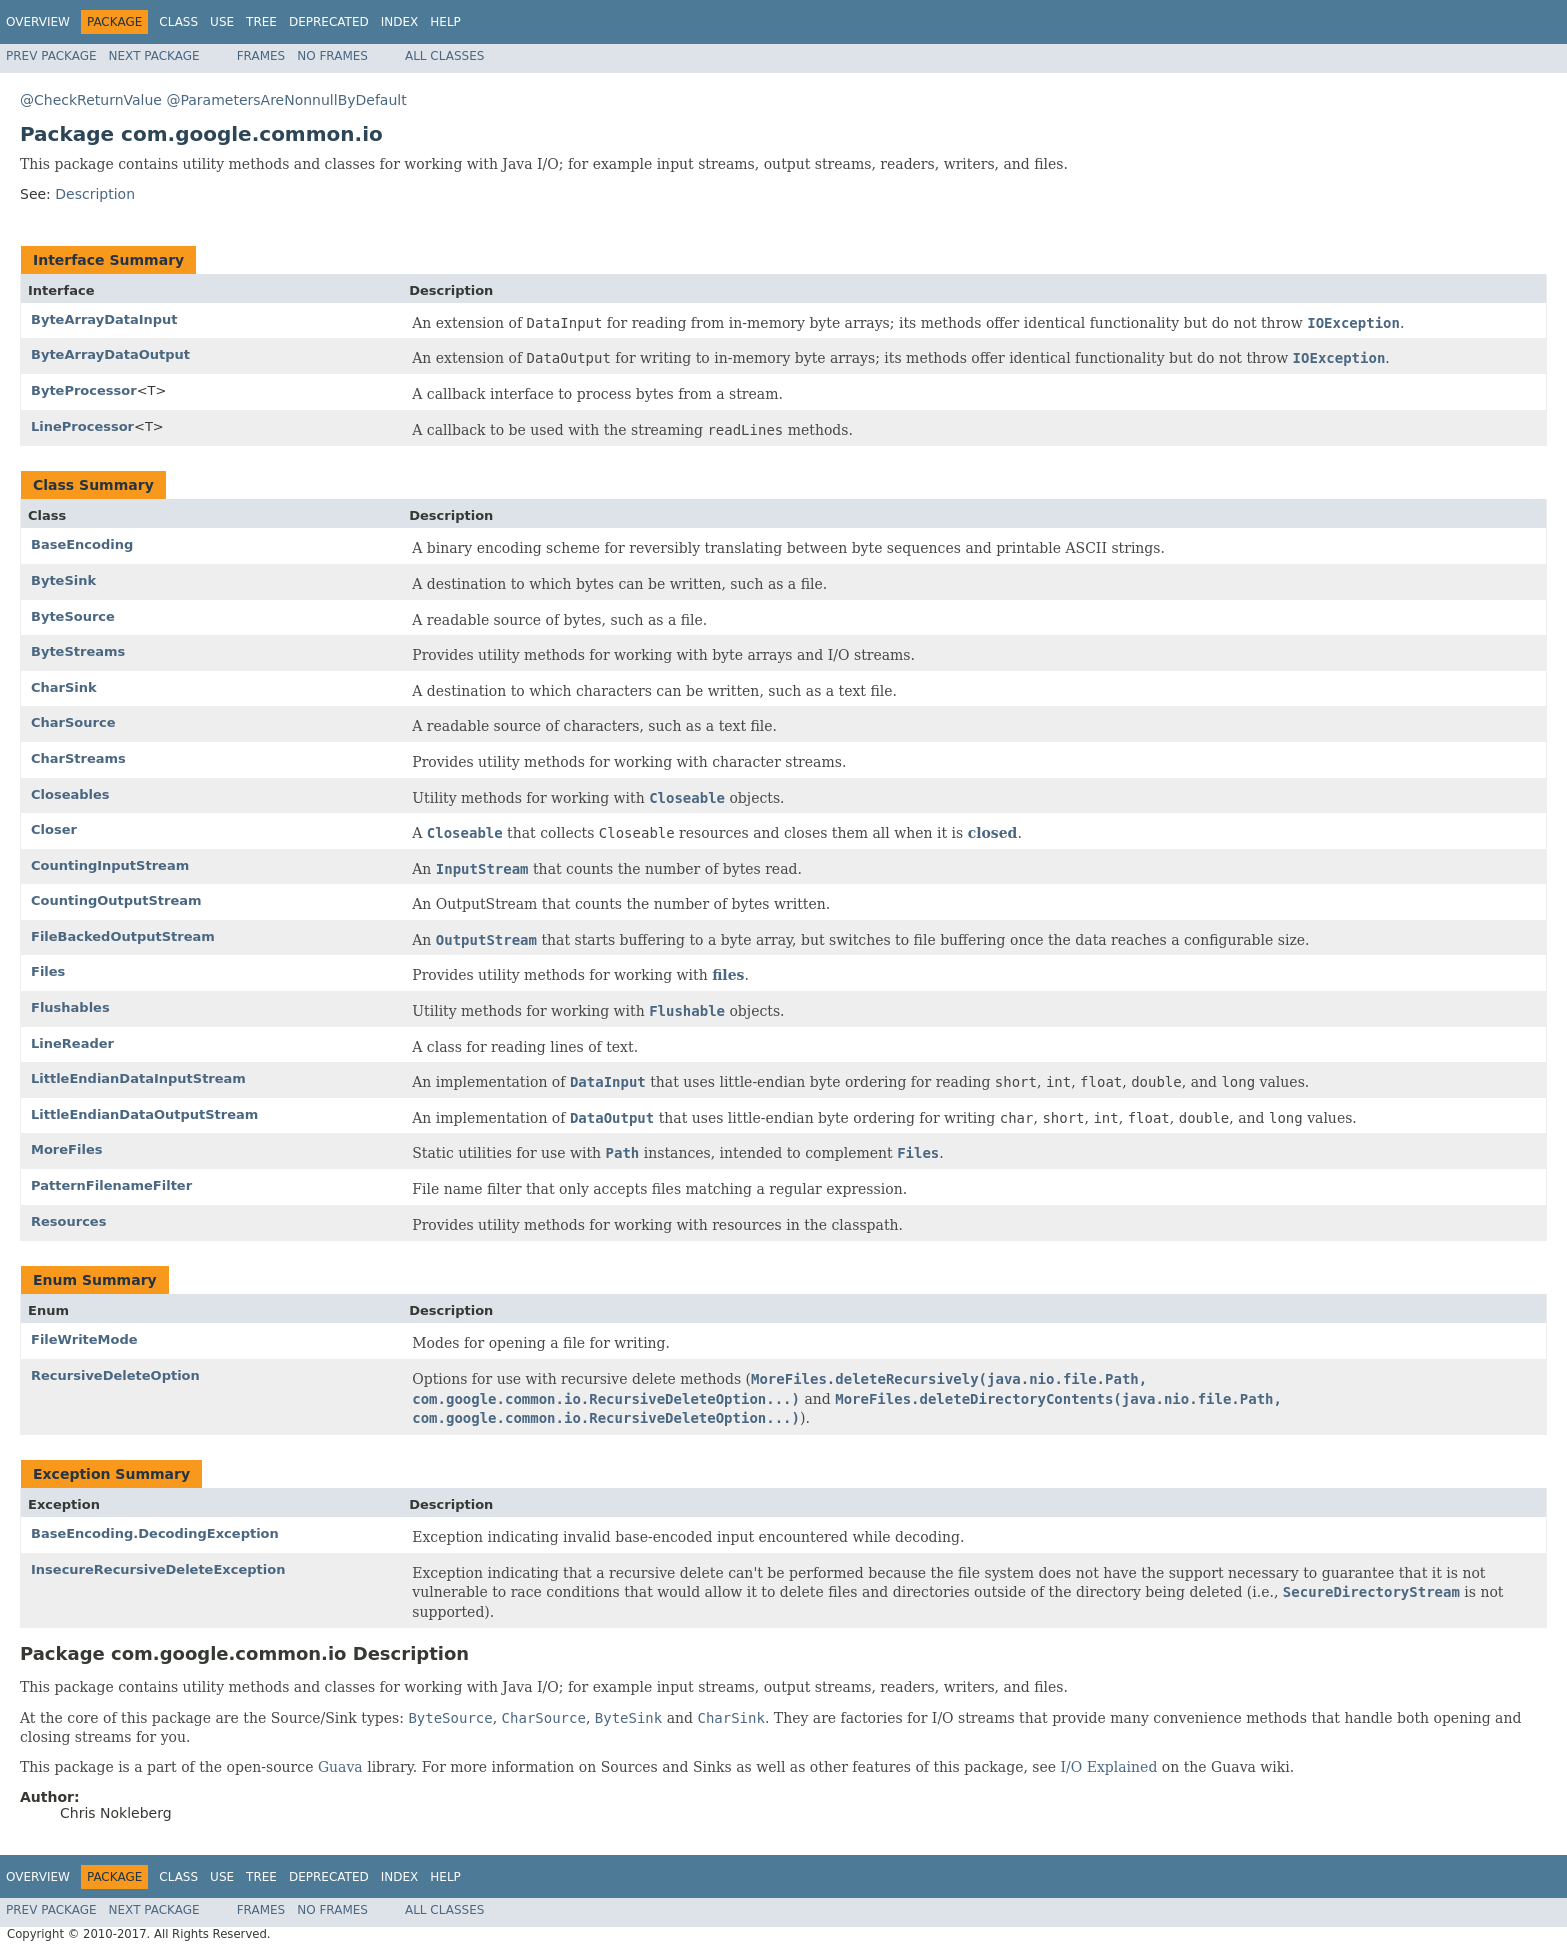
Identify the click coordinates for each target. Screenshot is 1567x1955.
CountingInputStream (110, 865)
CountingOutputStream (116, 900)
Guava (340, 1767)
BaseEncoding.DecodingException (155, 1533)
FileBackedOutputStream (123, 936)
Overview (38, 22)
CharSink (64, 687)
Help (445, 22)
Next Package (154, 56)
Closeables (70, 794)
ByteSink (63, 580)
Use (222, 22)
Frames (261, 56)
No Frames (332, 56)
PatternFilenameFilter (111, 1185)
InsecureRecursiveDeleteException (158, 1569)
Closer (54, 829)
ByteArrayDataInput (104, 319)
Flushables (70, 1007)
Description (95, 194)
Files (48, 971)
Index (400, 22)
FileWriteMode (84, 1339)
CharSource (73, 722)
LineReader (72, 1043)
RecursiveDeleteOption (115, 1375)
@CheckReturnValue (91, 100)
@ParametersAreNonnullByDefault (286, 100)
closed (993, 833)
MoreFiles (66, 1149)
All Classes (444, 56)
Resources (68, 1221)
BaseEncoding (82, 544)
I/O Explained (1109, 1767)
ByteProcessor (84, 390)
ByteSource (73, 616)
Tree (261, 22)
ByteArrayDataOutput (110, 354)
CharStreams (78, 758)
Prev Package (51, 56)
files (728, 975)
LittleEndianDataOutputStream (144, 1114)
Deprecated (329, 22)
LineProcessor (82, 426)
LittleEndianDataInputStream (138, 1078)
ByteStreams (78, 651)
